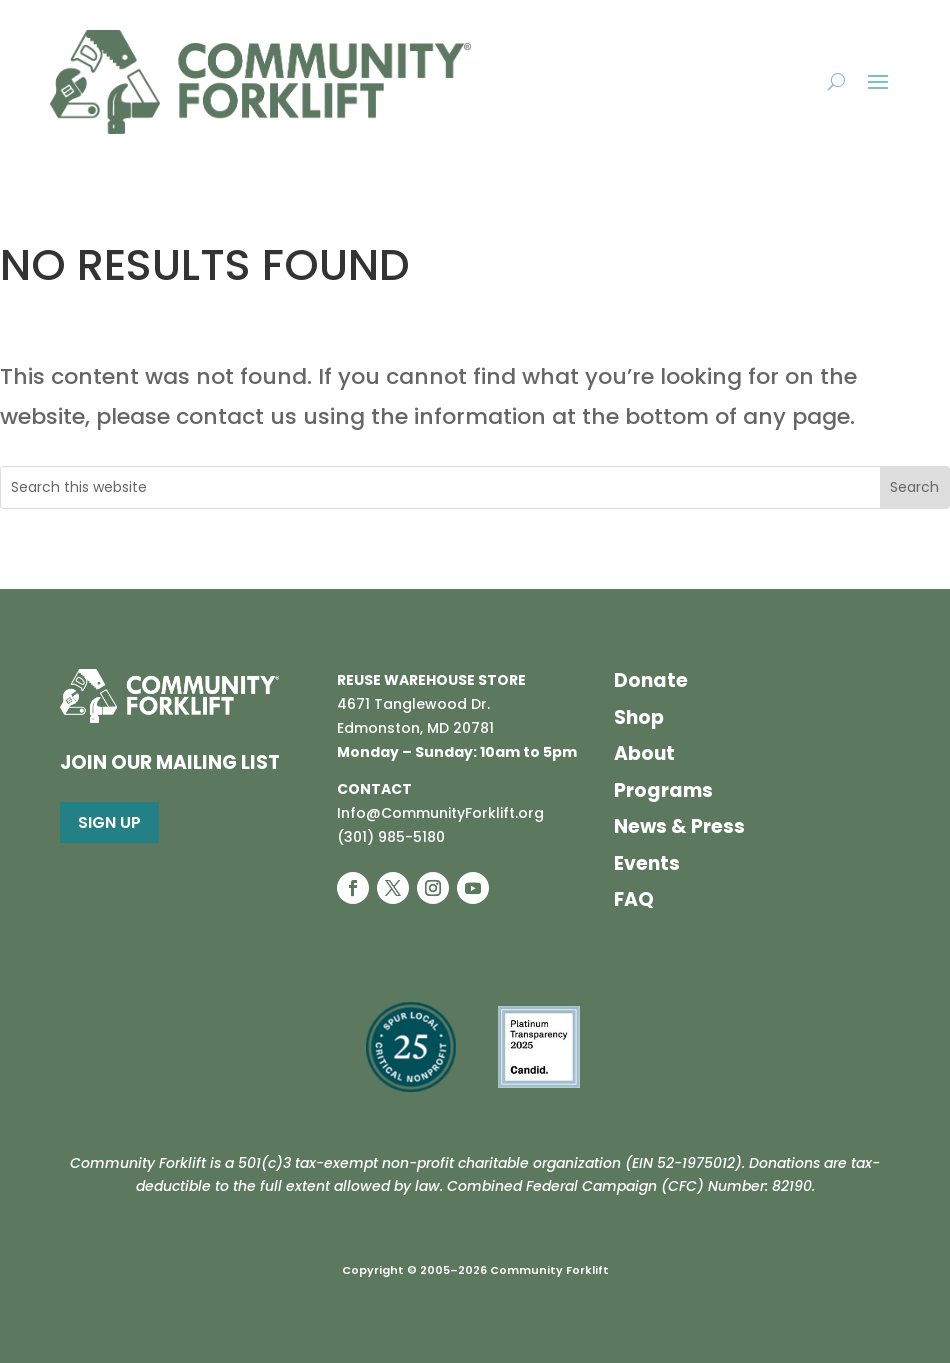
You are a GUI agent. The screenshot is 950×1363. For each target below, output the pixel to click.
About (644, 753)
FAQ (634, 899)
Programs (663, 790)
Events (647, 863)
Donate (651, 680)
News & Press (679, 826)
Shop (639, 717)
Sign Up (109, 822)
